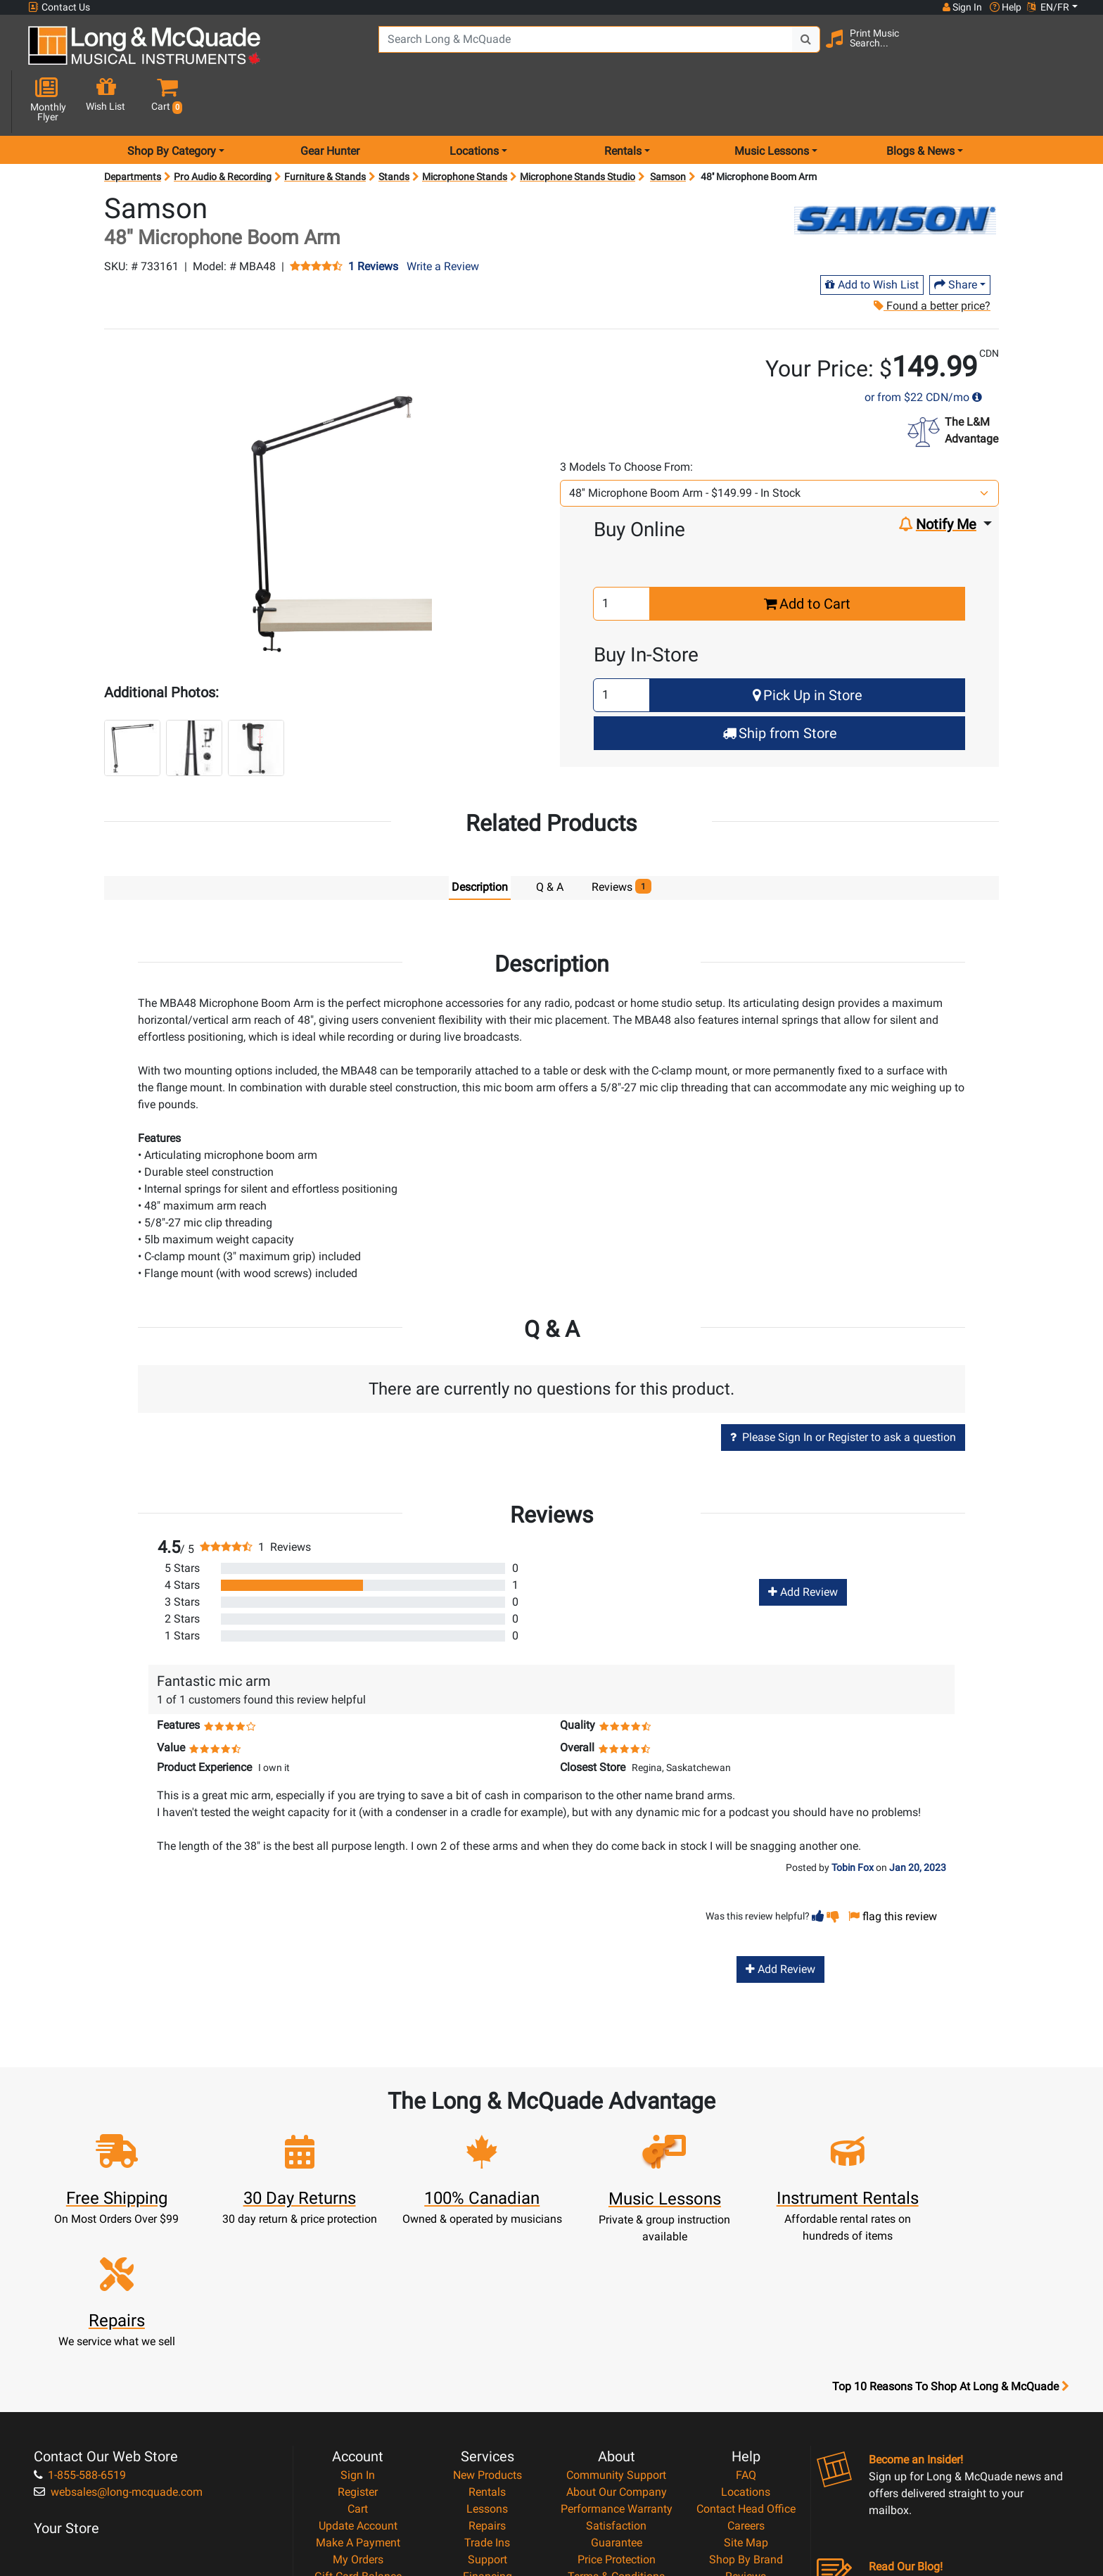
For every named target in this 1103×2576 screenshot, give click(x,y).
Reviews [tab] (621, 836)
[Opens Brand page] (895, 163)
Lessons (487, 2354)
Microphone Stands (464, 126)
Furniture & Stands (325, 126)
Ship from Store (779, 683)
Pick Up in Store (807, 645)
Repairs (487, 2371)
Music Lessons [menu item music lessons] (771, 101)
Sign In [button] (961, 7)
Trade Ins (487, 2387)
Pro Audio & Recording (223, 126)
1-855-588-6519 (80, 2320)
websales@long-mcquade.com (118, 2337)
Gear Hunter (329, 101)
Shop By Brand (746, 2404)
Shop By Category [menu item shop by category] (171, 101)
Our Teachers (616, 2472)
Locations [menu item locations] (474, 101)
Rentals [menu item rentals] (623, 101)
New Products (487, 2320)
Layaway (487, 2438)
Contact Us (59, 7)
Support (487, 2404)
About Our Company (616, 2337)
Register (358, 2337)
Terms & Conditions (616, 2421)
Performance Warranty (616, 2354)
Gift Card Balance (358, 2421)
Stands (393, 126)
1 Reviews (373, 216)
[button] (1064, 51)
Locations (745, 2337)
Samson (668, 126)
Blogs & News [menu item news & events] (920, 101)
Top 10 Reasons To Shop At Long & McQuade (950, 2231)
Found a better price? (931, 255)
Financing (487, 2421)
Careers (746, 2371)
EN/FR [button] (1048, 7)
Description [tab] (480, 837)
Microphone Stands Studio (577, 126)
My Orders (358, 2404)
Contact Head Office (746, 2354)
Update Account (358, 2371)
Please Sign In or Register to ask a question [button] (843, 1387)
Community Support (616, 2320)
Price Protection (617, 2404)
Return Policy (616, 2455)
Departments (132, 126)
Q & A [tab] (549, 837)
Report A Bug (745, 2438)
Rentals (487, 2337)
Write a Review (443, 216)
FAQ (746, 2320)
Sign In (357, 2320)
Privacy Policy (616, 2438)
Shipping (487, 2455)
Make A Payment (358, 2387)
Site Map (746, 2387)
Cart (358, 2354)
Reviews (745, 2421)
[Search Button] (799, 49)
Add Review (803, 1542)
